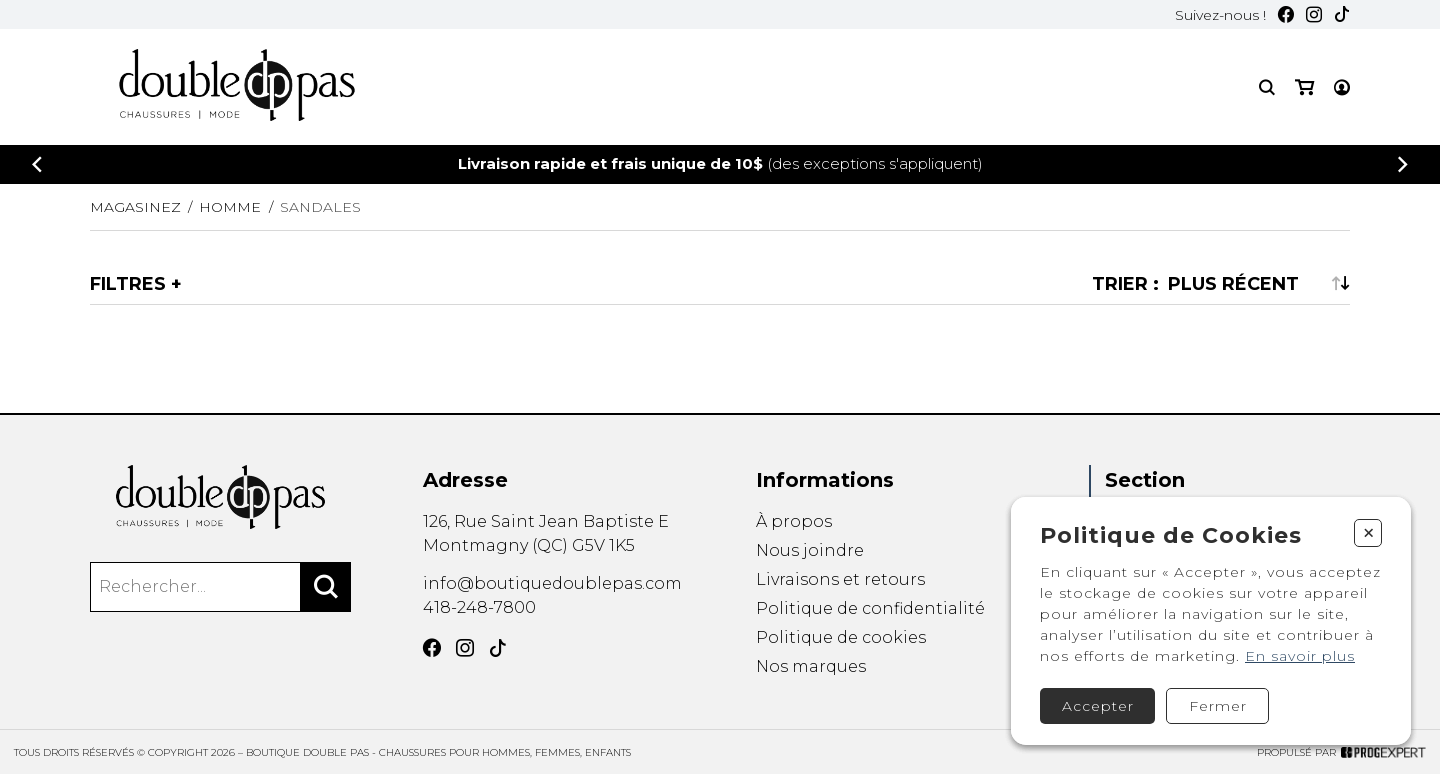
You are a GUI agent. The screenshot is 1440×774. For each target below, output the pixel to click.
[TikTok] (1342, 14)
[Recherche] (1267, 87)
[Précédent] (37, 164)
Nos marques (811, 667)
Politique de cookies (841, 637)
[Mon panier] (1304, 87)
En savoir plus (1300, 656)
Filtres (128, 284)
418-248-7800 (479, 607)
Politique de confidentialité (870, 608)
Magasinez (135, 207)
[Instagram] (1314, 14)
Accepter (1098, 706)
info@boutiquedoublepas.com (552, 583)
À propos (794, 521)
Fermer (1218, 706)
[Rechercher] (326, 587)
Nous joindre (810, 550)
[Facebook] (1286, 14)
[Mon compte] (1342, 87)
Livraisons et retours (840, 579)
